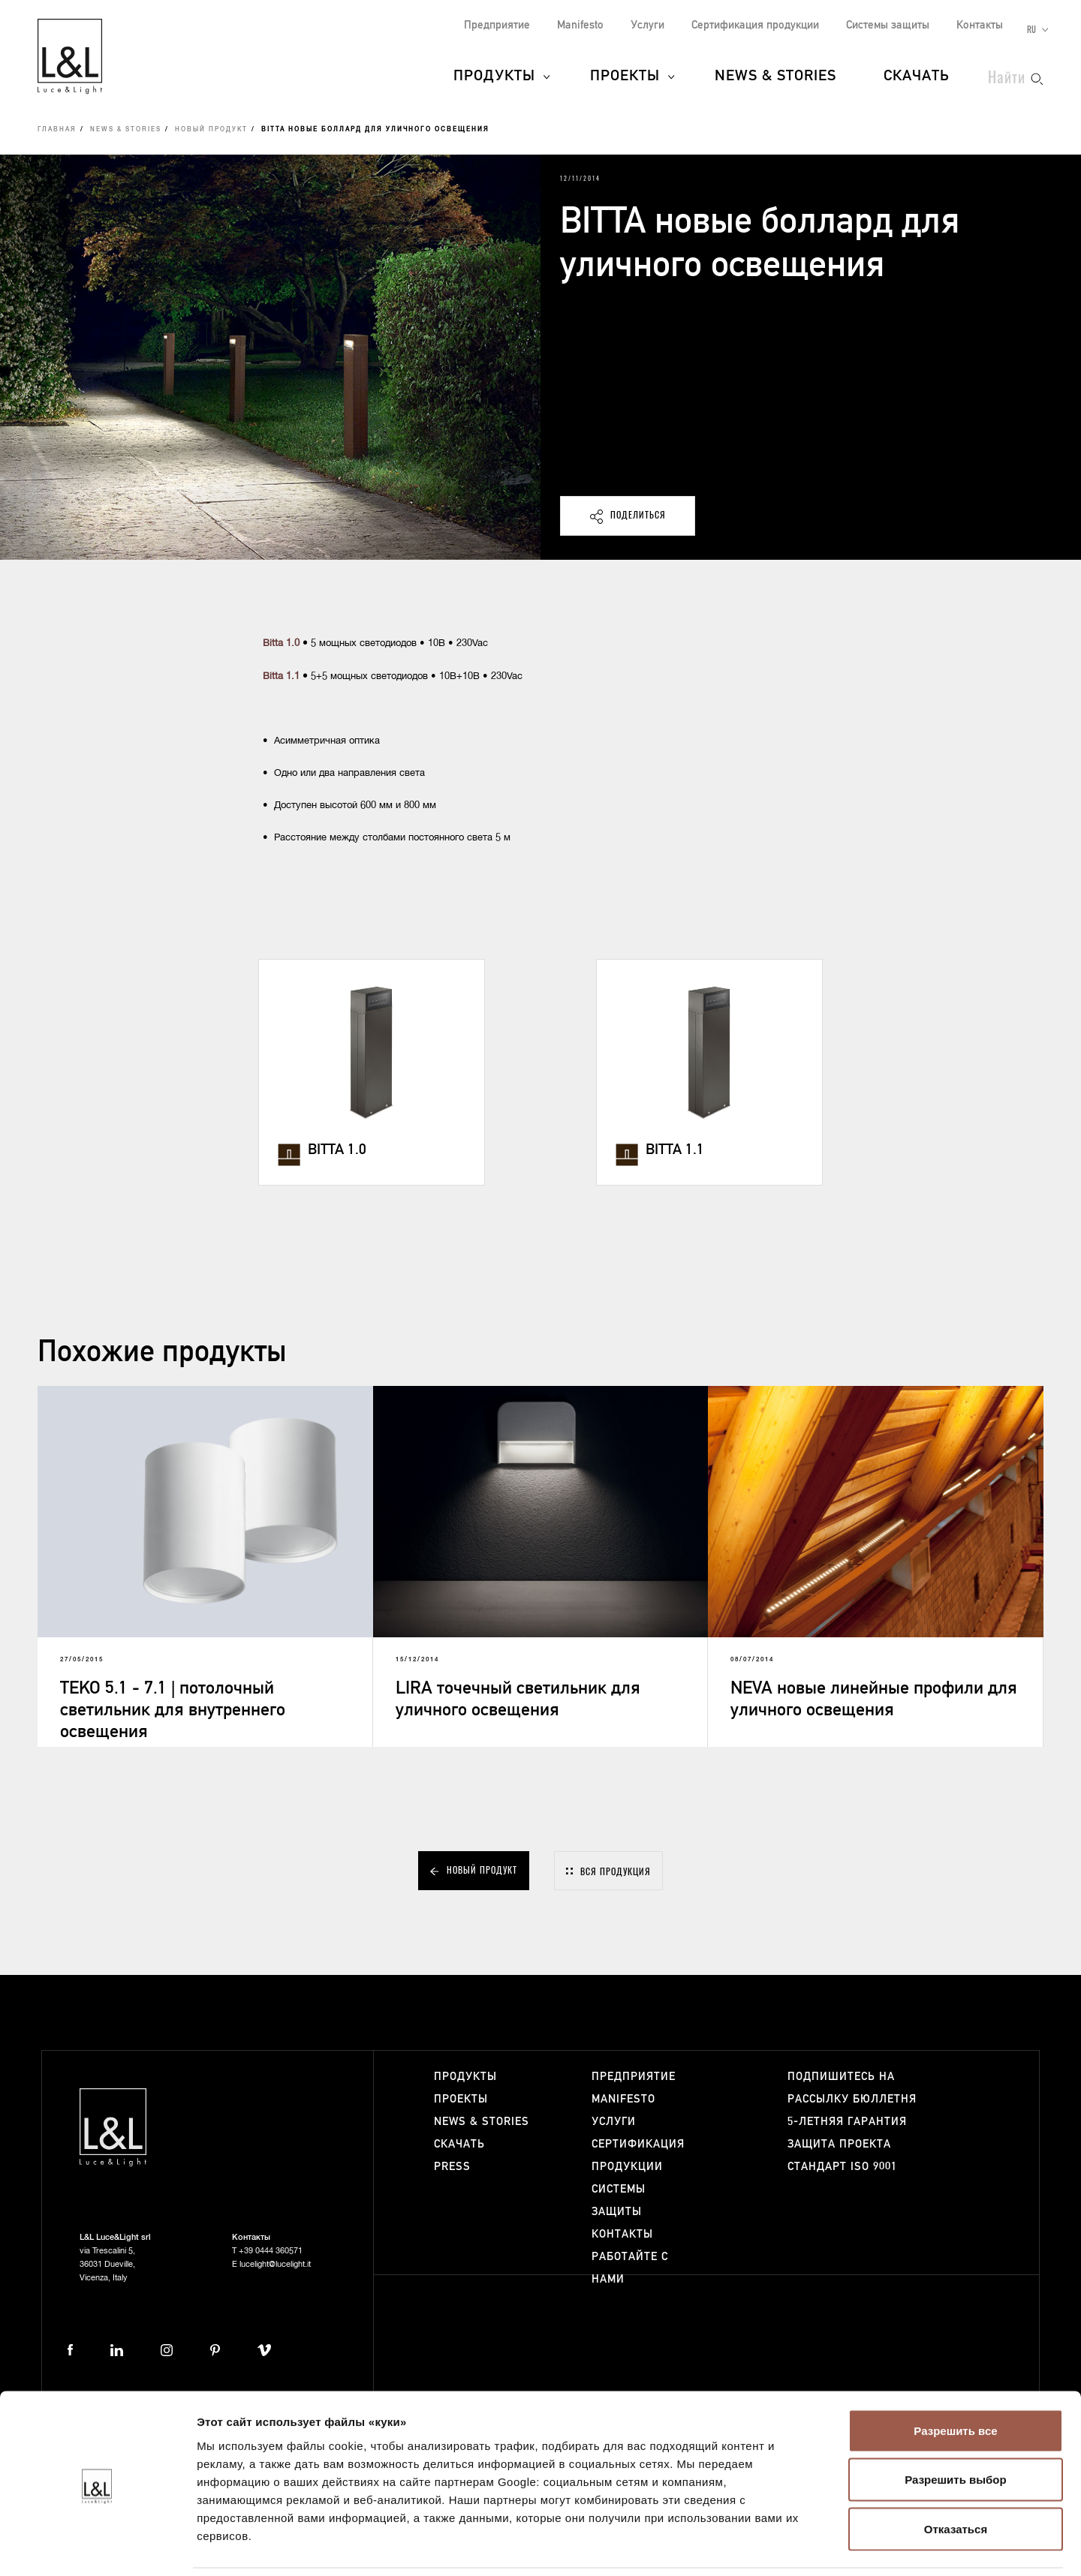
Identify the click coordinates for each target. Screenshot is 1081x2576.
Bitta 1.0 (281, 643)
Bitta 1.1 (281, 676)
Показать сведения (914, 2546)
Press (452, 2166)
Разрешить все (955, 2379)
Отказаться (955, 2477)
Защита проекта (839, 2144)
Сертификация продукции (755, 25)
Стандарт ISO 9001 (842, 2166)
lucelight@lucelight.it (275, 2264)
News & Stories (775, 76)
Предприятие (497, 25)
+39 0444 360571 (271, 2251)
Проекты (625, 76)
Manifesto (580, 25)
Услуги (647, 25)
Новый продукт (211, 130)
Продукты (494, 76)
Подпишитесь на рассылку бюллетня (852, 2088)
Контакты (979, 25)
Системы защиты (887, 25)
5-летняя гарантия (847, 2121)
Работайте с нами (630, 2268)
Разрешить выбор (955, 2428)
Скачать (917, 76)
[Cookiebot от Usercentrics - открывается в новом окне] (97, 2546)
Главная (57, 130)
